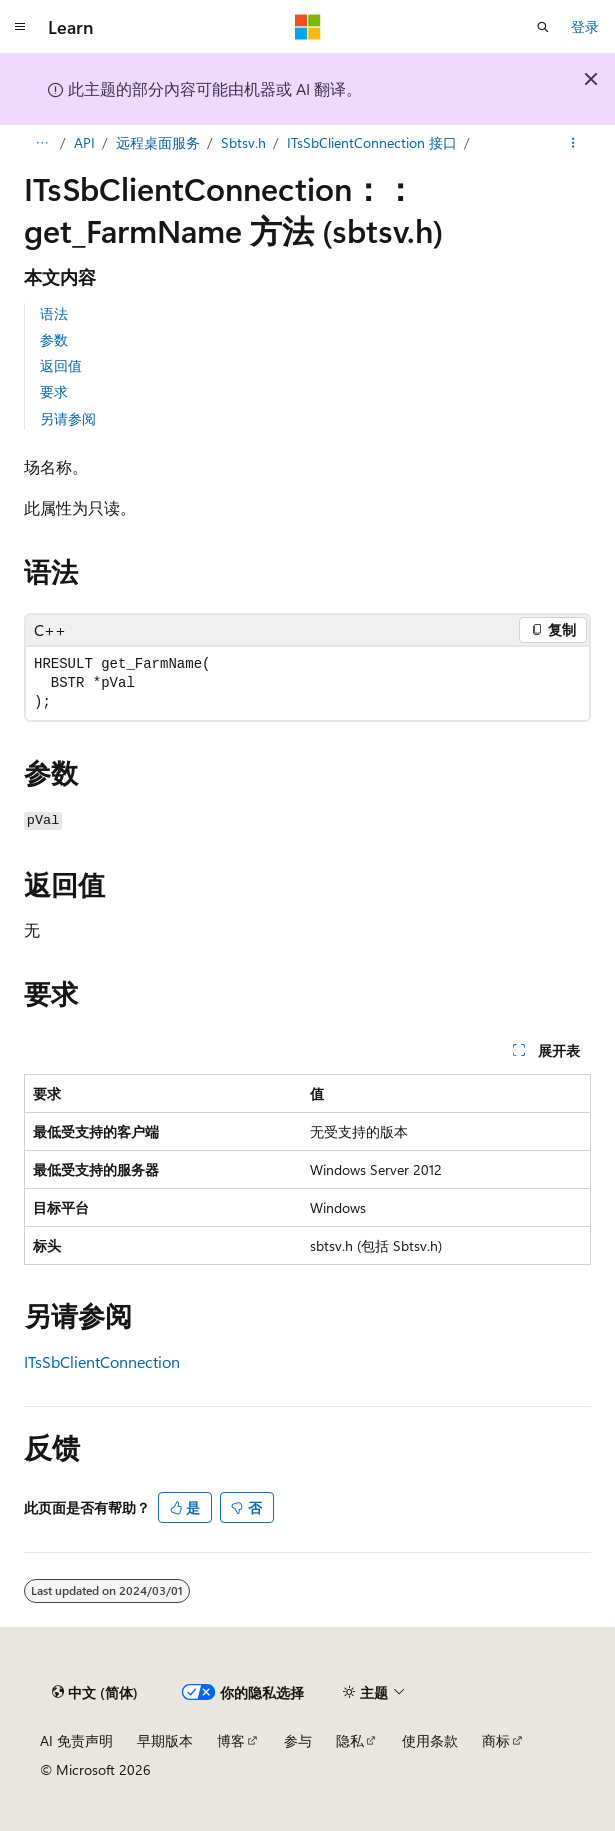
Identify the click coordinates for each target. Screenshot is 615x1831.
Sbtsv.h (243, 142)
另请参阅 (68, 418)
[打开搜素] (543, 27)
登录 (585, 26)
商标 (496, 1740)
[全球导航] (20, 27)
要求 (54, 391)
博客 (231, 1740)
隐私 (350, 1740)
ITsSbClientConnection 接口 (372, 142)
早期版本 (165, 1740)
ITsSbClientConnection (102, 1361)
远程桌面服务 (158, 142)
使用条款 (430, 1740)
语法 (54, 313)
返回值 (61, 365)
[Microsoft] (308, 27)
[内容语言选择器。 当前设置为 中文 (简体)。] (95, 1692)
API (84, 142)
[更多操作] (573, 143)
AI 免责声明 (76, 1740)
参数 (54, 339)
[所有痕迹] (41, 143)
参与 (298, 1740)
